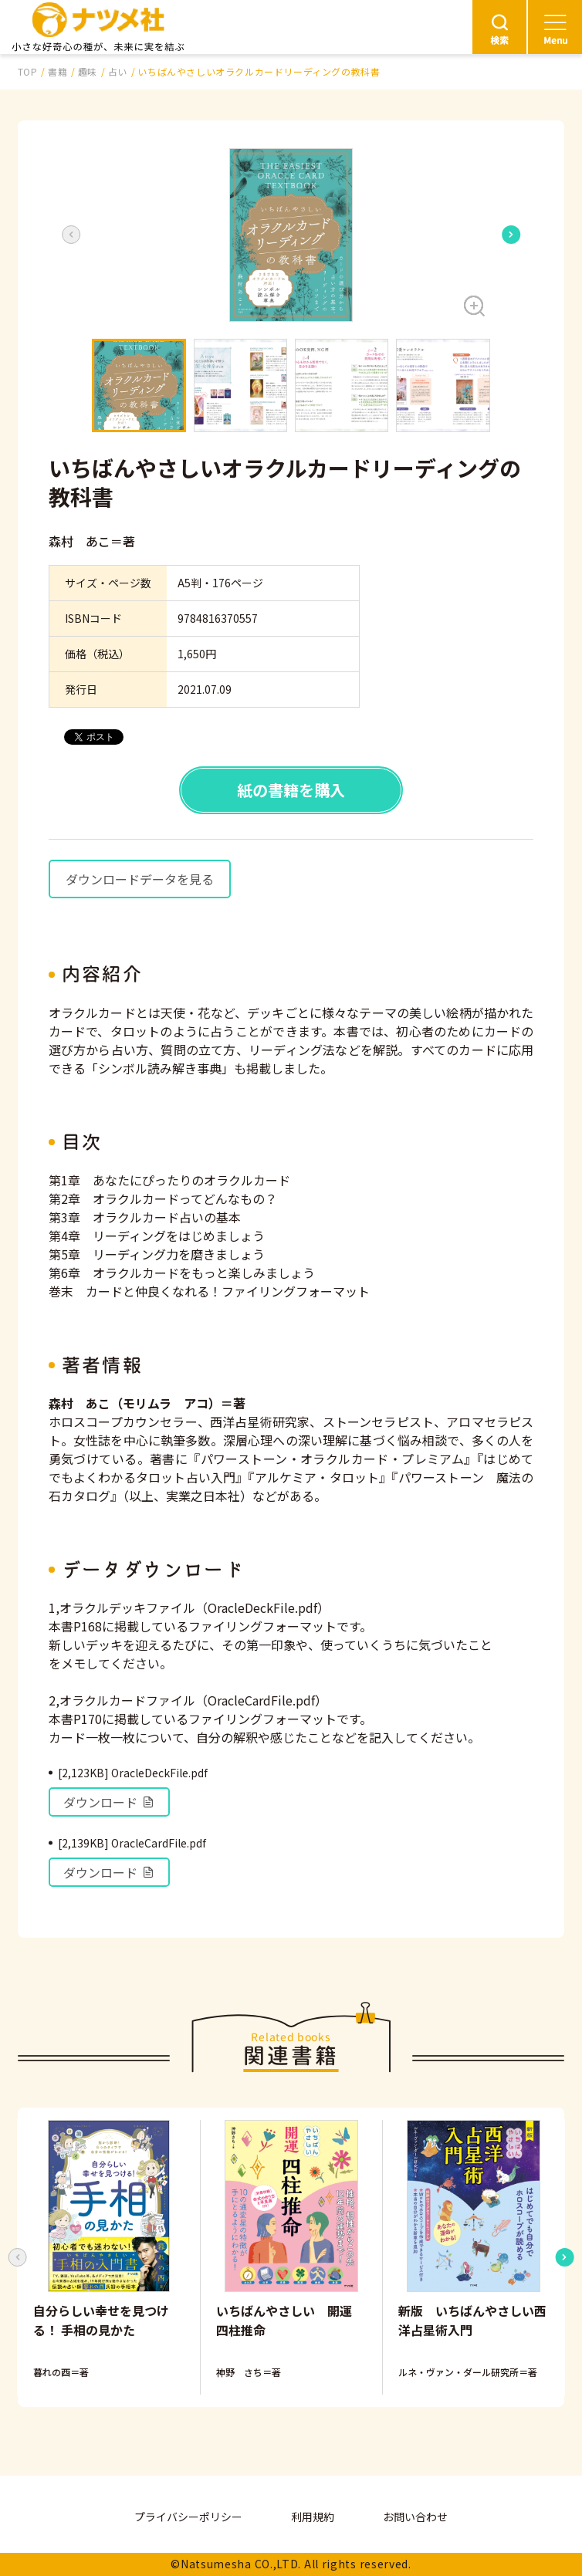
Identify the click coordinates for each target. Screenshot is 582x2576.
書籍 (57, 71)
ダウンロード (108, 1802)
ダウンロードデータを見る (140, 879)
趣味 (87, 71)
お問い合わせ (415, 2516)
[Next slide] (511, 234)
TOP (28, 71)
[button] (291, 235)
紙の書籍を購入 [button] (291, 790)
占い (117, 71)
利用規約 (312, 2516)
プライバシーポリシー (188, 2516)
